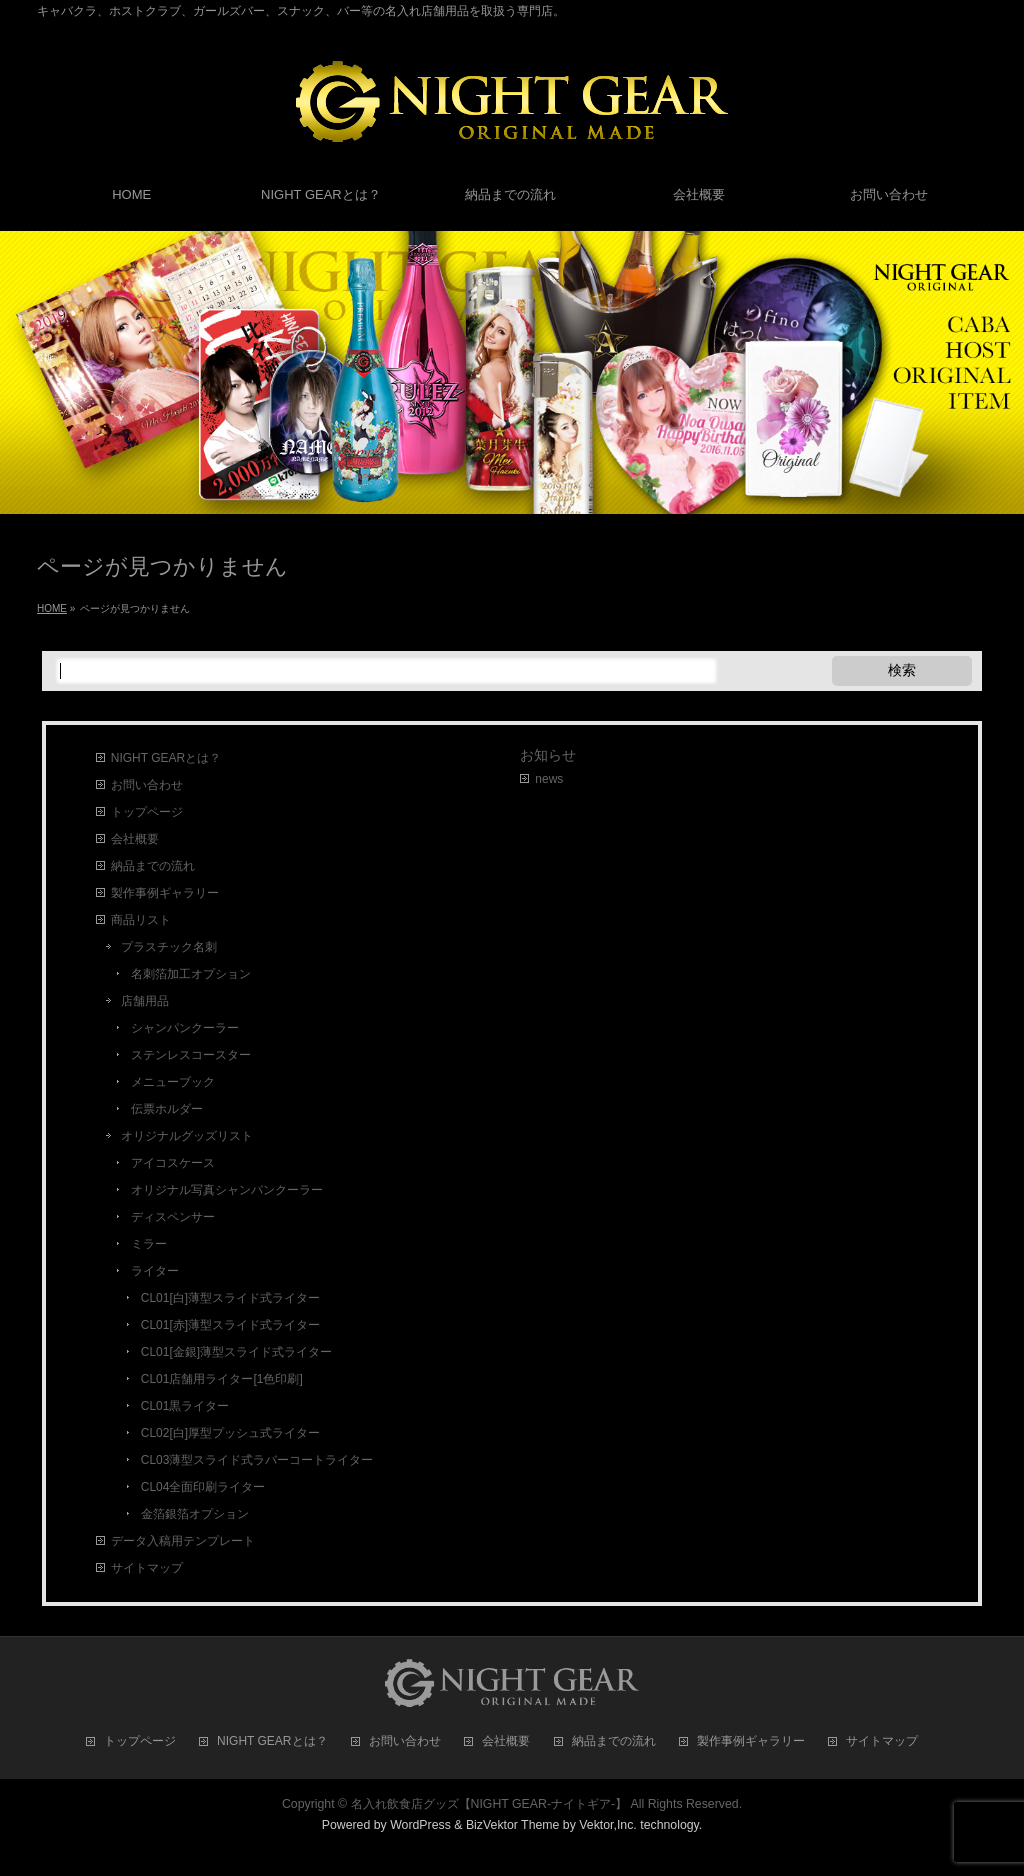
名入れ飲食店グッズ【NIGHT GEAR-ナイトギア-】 (489, 1804)
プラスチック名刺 (169, 947)
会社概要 (135, 839)
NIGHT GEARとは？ (166, 758)
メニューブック (173, 1082)
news (549, 779)
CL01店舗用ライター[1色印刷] (222, 1379)
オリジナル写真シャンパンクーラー (227, 1190)
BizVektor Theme (513, 1825)
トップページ (147, 812)
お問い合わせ (147, 785)
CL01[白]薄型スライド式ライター (230, 1298)
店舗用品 (145, 1001)
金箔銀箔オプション (195, 1514)
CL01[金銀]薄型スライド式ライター (236, 1352)
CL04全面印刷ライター (203, 1487)
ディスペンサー (173, 1217)
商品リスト (141, 920)
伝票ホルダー (167, 1109)
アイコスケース (173, 1163)
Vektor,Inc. (608, 1825)
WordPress (420, 1825)
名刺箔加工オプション (191, 974)
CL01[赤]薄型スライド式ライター (230, 1325)
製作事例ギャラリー (165, 893)
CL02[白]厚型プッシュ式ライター (230, 1433)
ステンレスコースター (191, 1055)
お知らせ (548, 755)
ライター (155, 1271)
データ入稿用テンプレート (183, 1541)
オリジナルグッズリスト (187, 1136)
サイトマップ (147, 1568)
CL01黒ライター (185, 1406)
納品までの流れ (153, 866)
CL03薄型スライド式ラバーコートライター (257, 1460)
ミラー (149, 1244)
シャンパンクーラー (185, 1028)
